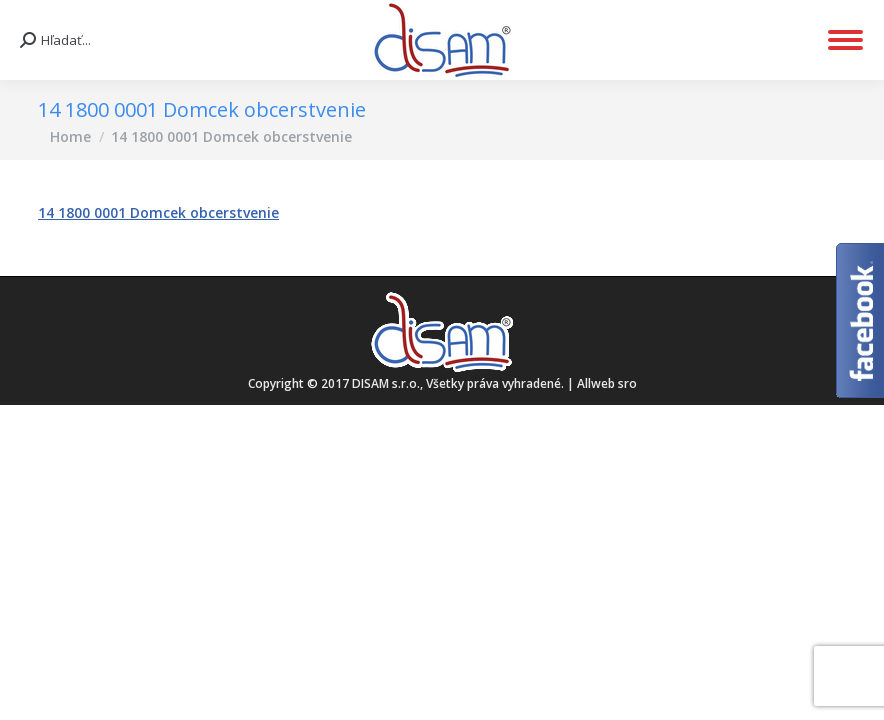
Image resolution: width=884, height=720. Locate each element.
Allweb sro (607, 383)
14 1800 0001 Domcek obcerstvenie (158, 212)
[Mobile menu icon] (845, 40)
